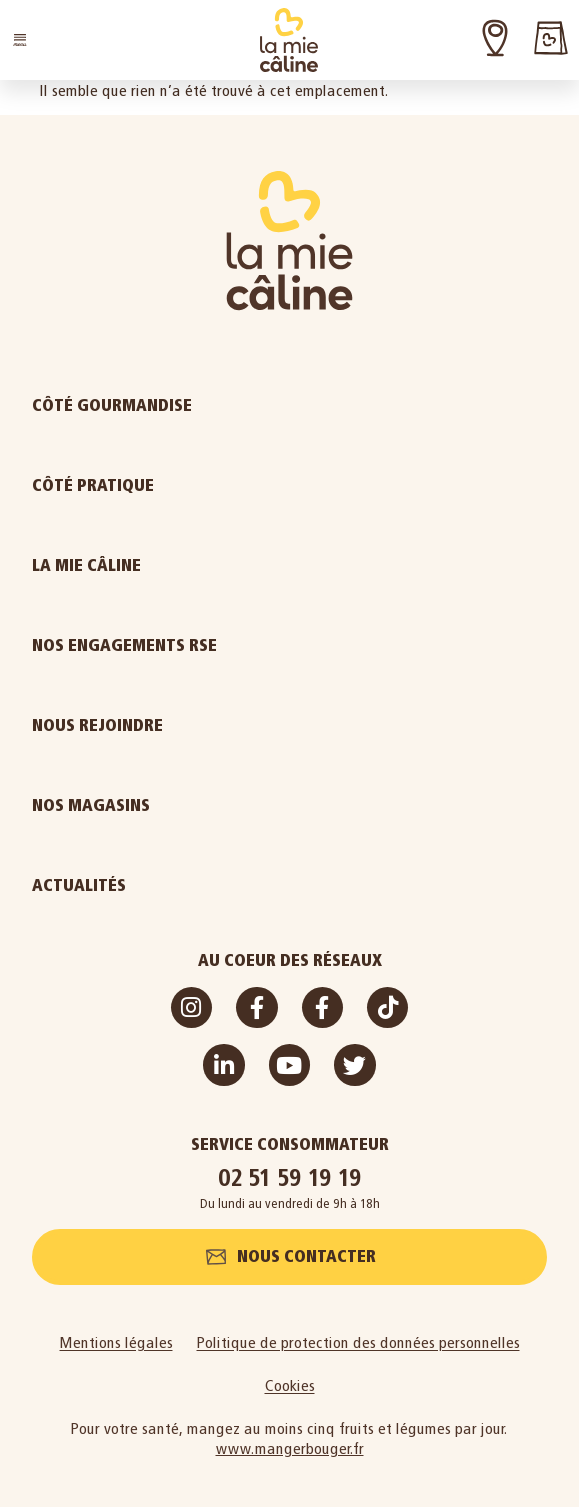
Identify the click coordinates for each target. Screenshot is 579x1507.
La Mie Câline (138, 566)
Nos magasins (91, 805)
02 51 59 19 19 (290, 1177)
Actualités (130, 886)
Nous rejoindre (149, 726)
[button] (20, 40)
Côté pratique (144, 486)
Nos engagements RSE (124, 645)
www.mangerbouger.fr (290, 1448)
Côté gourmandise (163, 406)
